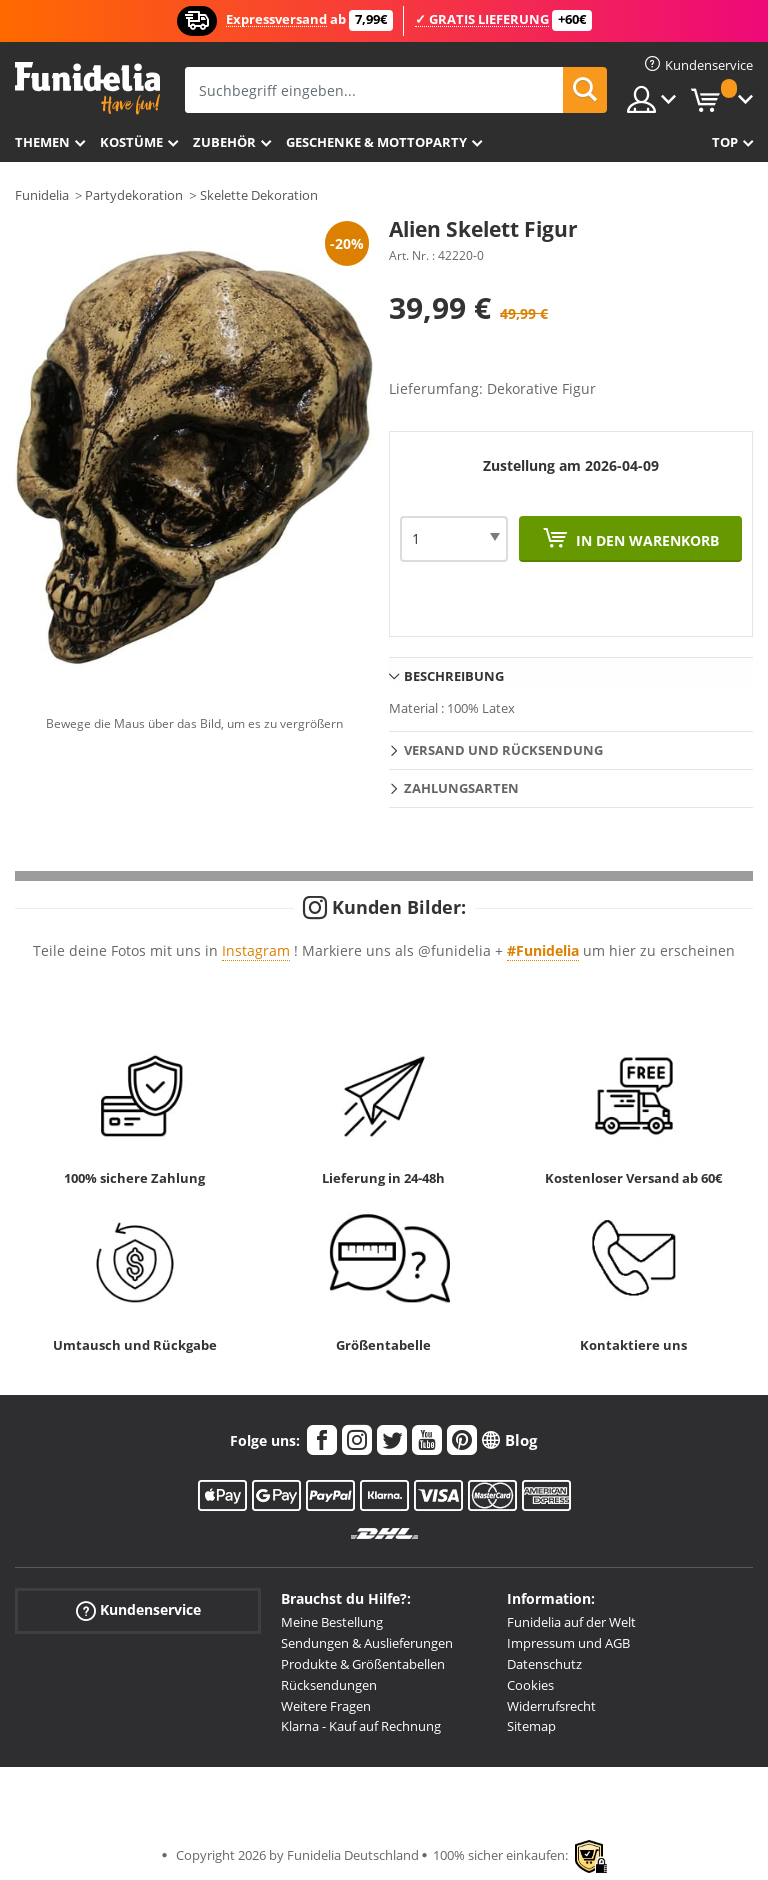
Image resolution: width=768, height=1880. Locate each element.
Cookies (530, 1685)
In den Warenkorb (645, 540)
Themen (42, 142)
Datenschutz (544, 1664)
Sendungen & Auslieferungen (367, 1643)
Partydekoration (134, 195)
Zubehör (224, 142)
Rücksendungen (329, 1685)
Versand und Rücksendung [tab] (503, 750)
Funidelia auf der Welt (571, 1622)
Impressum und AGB (568, 1643)
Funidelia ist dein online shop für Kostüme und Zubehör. (87, 88)
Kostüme (131, 142)
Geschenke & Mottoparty (376, 142)
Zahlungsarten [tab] (461, 788)
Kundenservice (138, 1610)
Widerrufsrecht (551, 1706)
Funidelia (42, 195)
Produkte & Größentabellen (363, 1664)
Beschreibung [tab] (454, 676)
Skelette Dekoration (259, 195)
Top (725, 142)
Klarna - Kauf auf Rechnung (361, 1726)
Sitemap (531, 1726)
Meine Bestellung (332, 1622)
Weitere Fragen (326, 1706)
